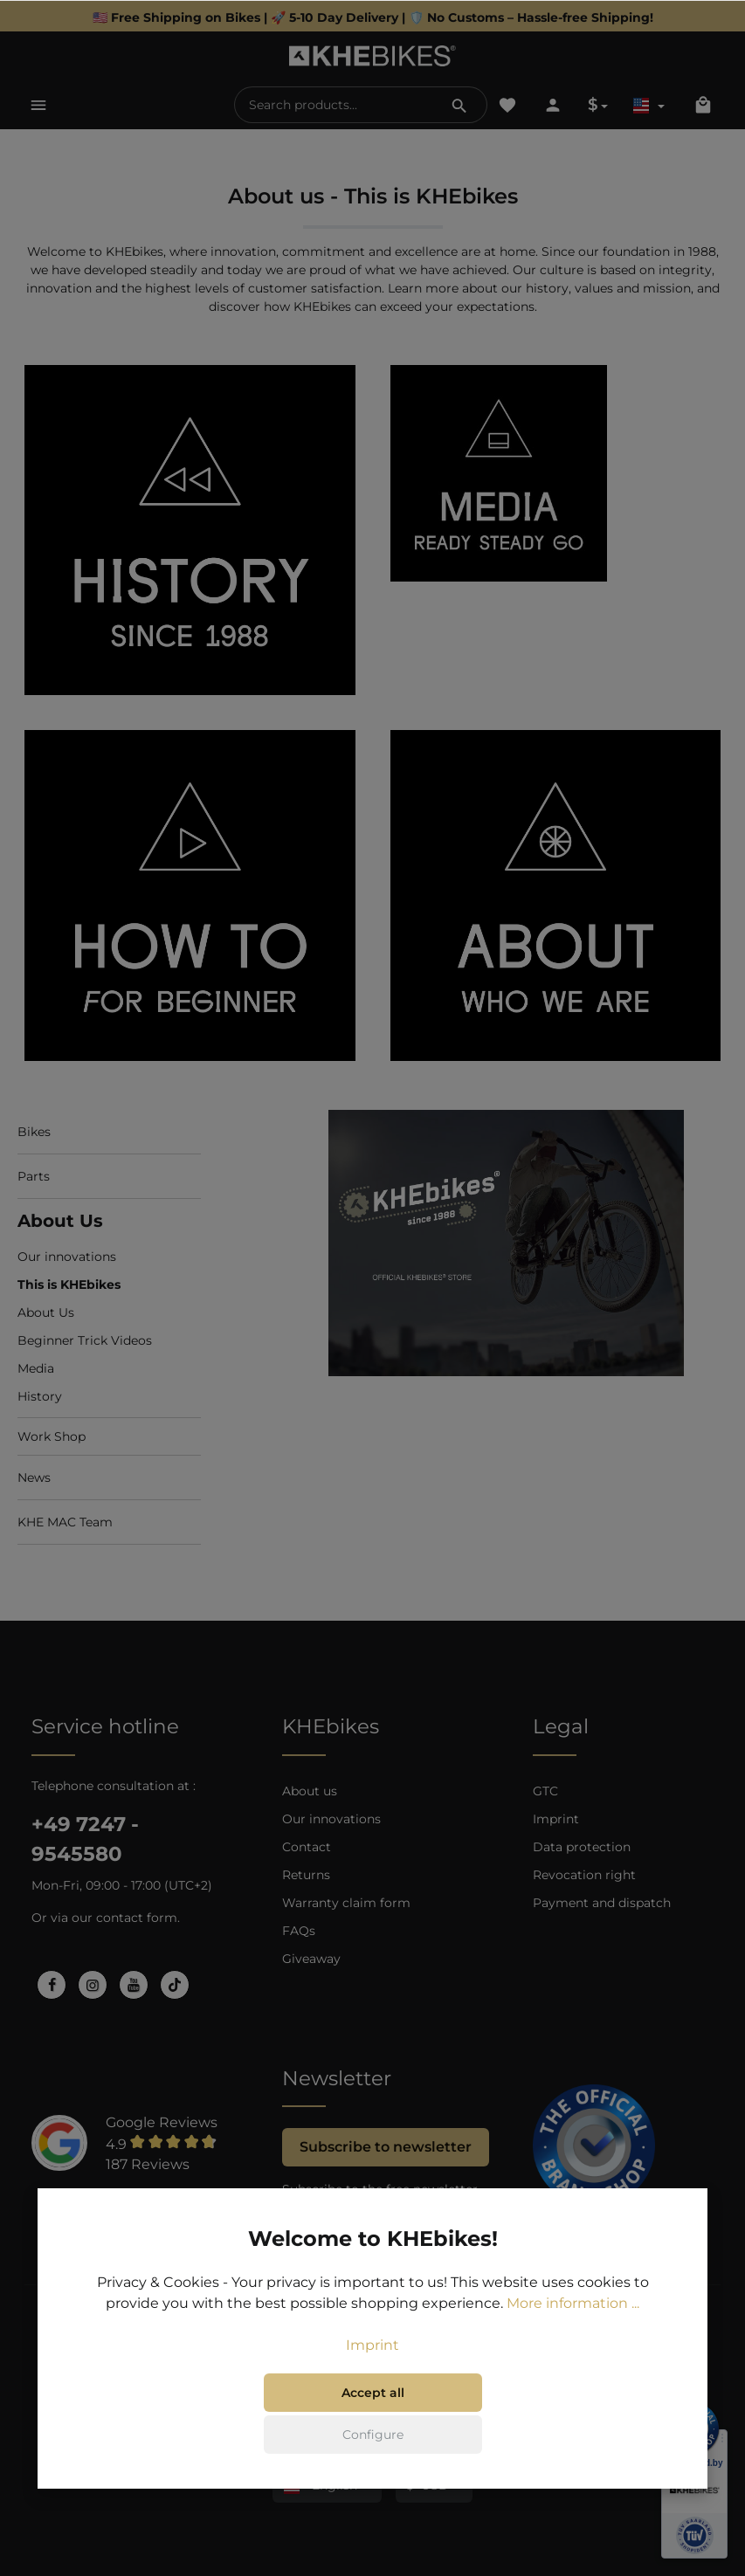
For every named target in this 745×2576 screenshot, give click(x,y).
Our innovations (331, 1819)
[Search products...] (334, 104)
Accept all (372, 2412)
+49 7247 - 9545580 (85, 1839)
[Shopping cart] (703, 104)
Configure (373, 2454)
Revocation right (584, 1875)
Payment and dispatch (602, 1903)
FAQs (298, 1931)
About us (309, 1791)
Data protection (582, 1847)
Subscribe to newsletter (386, 2147)
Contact (306, 1847)
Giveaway (311, 1958)
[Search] (459, 104)
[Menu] (38, 104)
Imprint (556, 1819)
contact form (136, 1917)
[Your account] (552, 104)
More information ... (573, 2322)
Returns (306, 1875)
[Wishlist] (507, 104)
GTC (545, 1791)
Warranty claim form (346, 1903)
